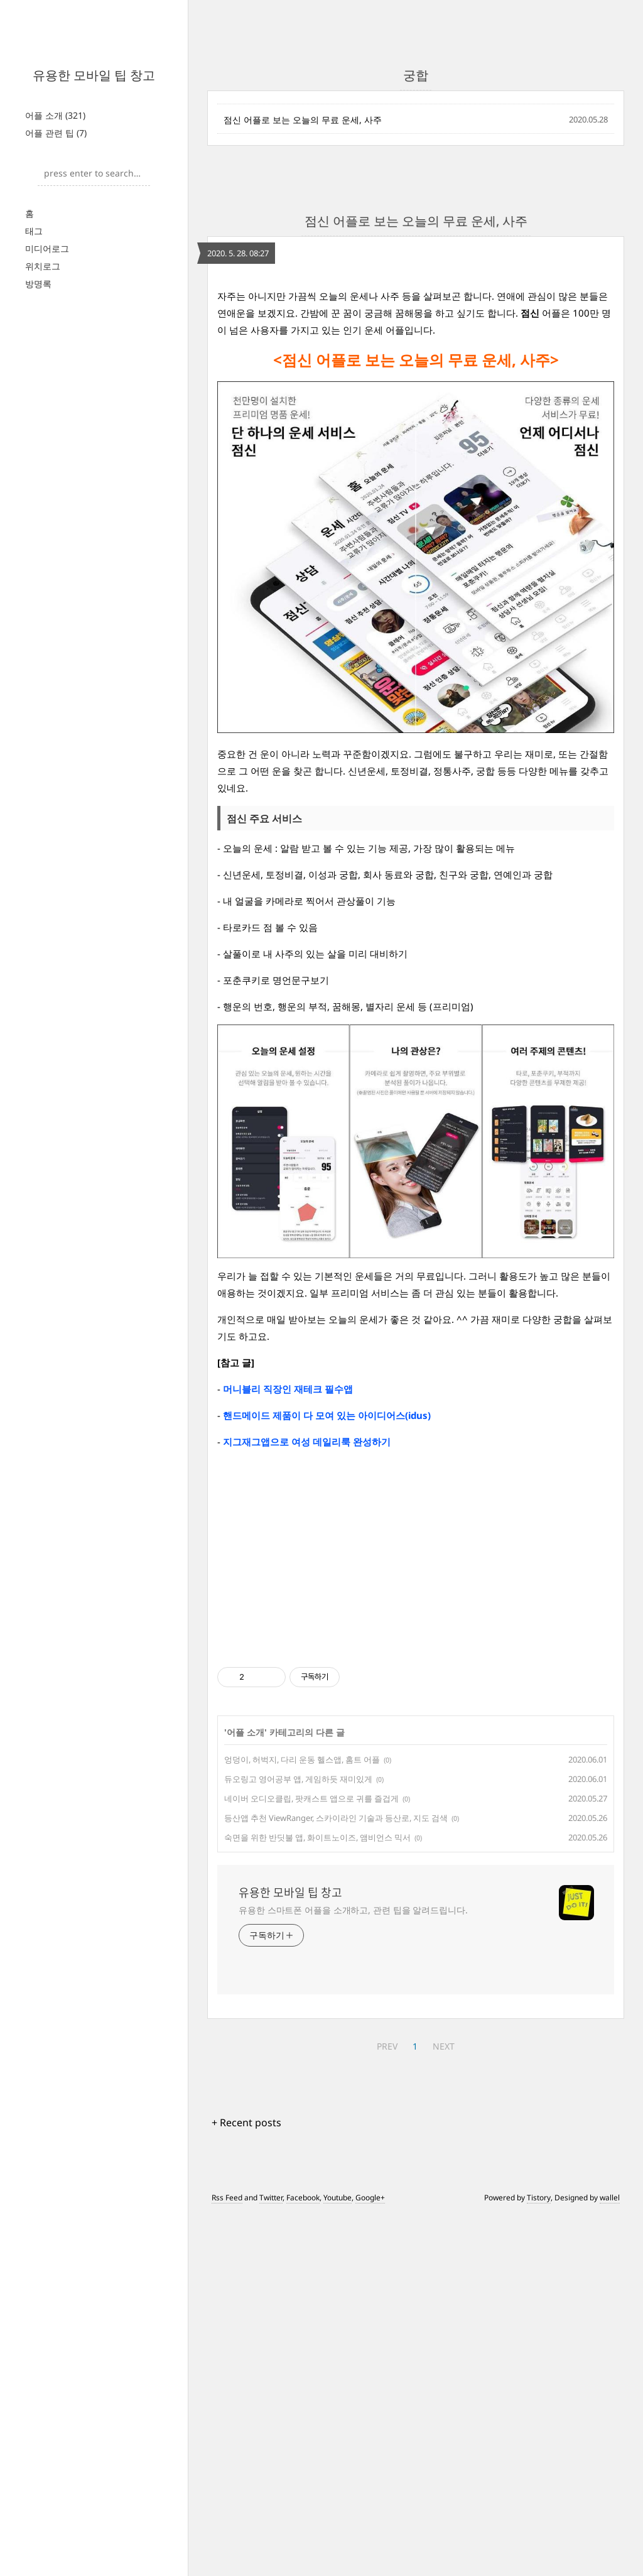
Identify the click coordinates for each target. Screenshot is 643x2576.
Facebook (303, 2558)
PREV (387, 2407)
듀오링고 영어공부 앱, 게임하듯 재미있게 (298, 2140)
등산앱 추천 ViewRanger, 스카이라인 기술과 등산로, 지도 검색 (336, 2179)
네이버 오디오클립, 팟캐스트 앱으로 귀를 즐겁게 (311, 2159)
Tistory (539, 2558)
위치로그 (42, 266)
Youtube (337, 2558)
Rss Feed (227, 2558)
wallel (610, 2558)
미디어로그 (47, 248)
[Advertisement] (415, 357)
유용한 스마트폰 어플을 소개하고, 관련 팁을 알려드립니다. (353, 2271)
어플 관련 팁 (56, 133)
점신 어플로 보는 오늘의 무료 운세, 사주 (303, 120)
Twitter (271, 2558)
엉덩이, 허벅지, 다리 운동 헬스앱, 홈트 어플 (302, 2120)
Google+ (370, 2558)
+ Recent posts (246, 2484)
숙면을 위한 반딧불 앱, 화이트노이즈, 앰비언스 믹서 (317, 2198)
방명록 (38, 284)
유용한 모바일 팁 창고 (94, 75)
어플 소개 (55, 115)
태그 (34, 231)
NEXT (444, 2407)
